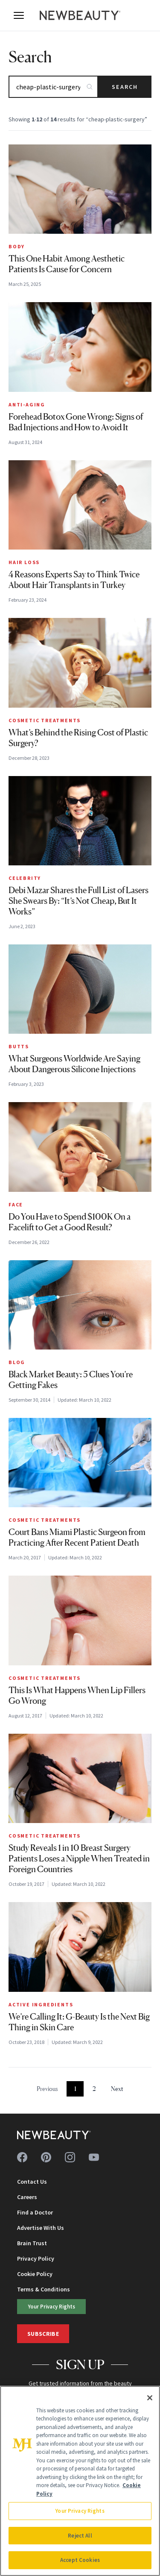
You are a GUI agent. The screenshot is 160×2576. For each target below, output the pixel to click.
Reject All (80, 2535)
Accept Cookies (80, 2560)
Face (16, 1204)
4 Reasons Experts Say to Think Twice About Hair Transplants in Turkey (74, 579)
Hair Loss (24, 562)
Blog (17, 1362)
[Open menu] (19, 15)
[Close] (149, 2397)
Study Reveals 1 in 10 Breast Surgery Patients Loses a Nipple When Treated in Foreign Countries (79, 1858)
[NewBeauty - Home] (80, 15)
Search (125, 87)
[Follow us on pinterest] (46, 2157)
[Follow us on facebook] (22, 2157)
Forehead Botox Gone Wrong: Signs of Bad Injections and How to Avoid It (76, 422)
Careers (27, 2197)
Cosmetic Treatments (45, 720)
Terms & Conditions (43, 2289)
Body (17, 246)
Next (117, 2088)
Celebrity (25, 878)
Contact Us (32, 2181)
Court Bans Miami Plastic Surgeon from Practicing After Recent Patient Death (77, 1537)
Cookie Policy (34, 2274)
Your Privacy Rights (51, 2306)
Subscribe (43, 2334)
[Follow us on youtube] (94, 2157)
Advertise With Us (40, 2228)
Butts (19, 1046)
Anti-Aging (27, 404)
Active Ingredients (41, 2004)
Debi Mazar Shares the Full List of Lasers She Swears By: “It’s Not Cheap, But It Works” (78, 901)
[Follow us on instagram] (70, 2157)
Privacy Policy (35, 2258)
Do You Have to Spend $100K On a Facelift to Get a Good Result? (70, 1222)
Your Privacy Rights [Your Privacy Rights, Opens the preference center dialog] (79, 2510)
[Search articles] (53, 87)
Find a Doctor (35, 2212)
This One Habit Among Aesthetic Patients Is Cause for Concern (67, 263)
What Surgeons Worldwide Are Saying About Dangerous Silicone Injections (74, 1063)
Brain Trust (32, 2243)
